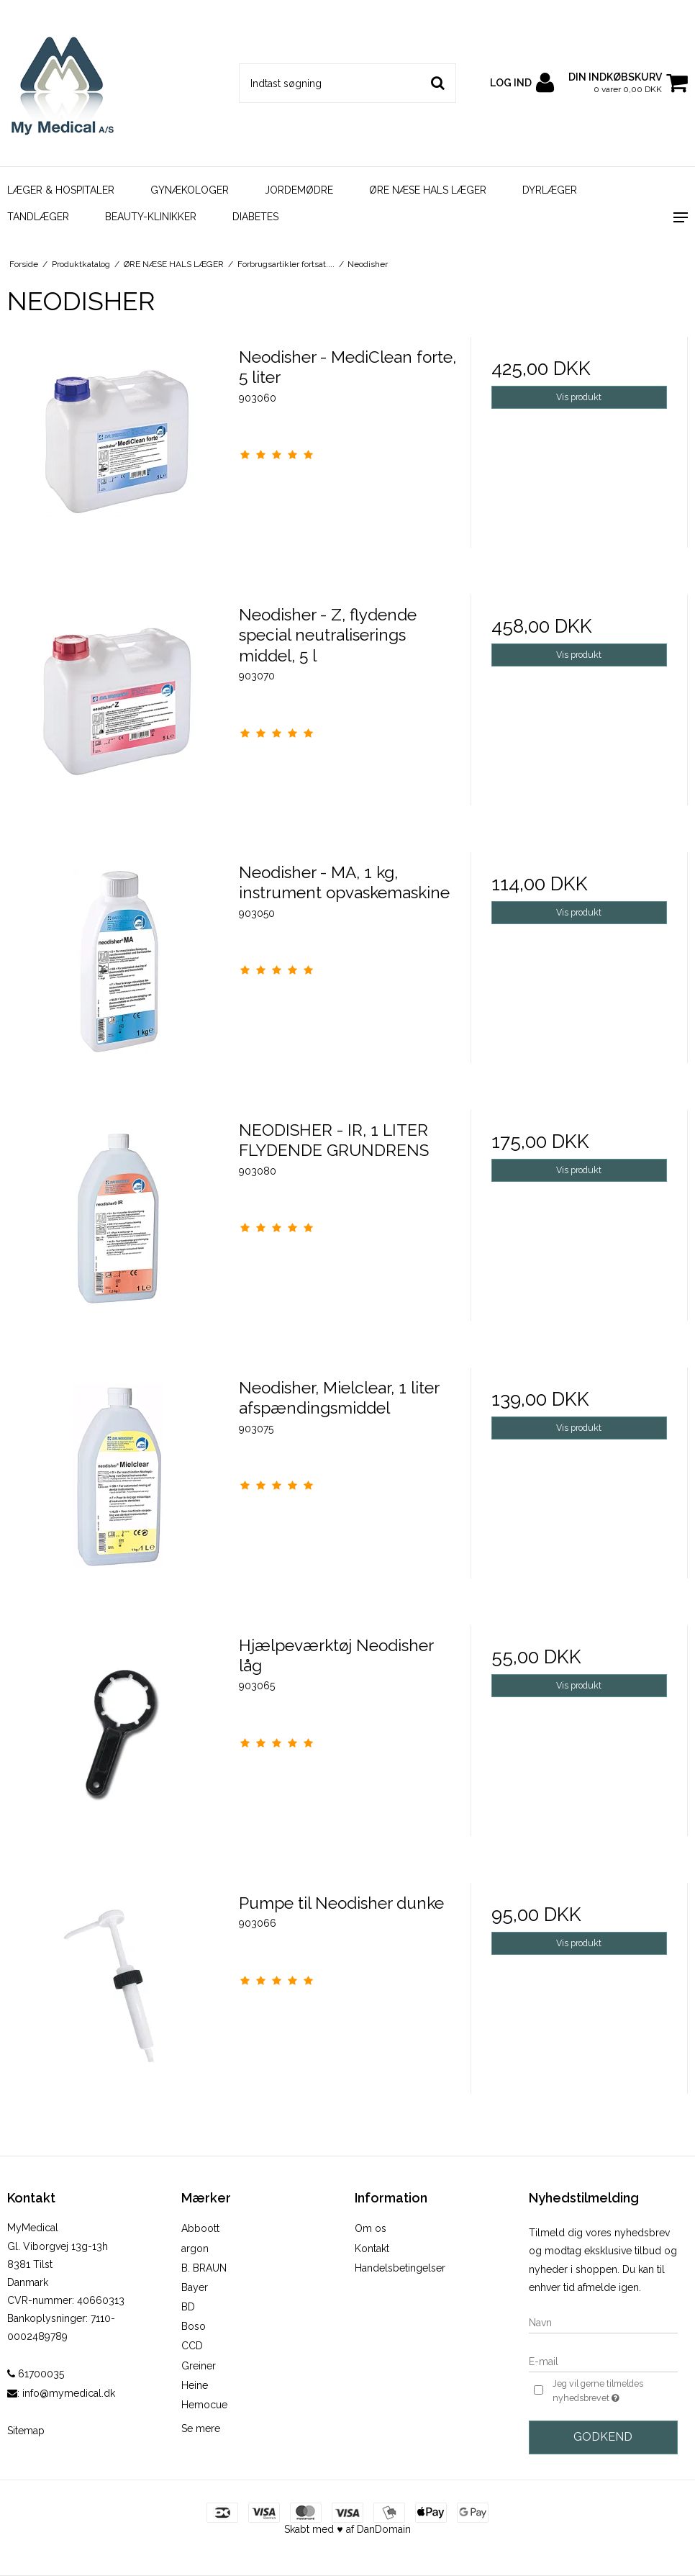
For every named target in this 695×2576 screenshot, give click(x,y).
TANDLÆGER (38, 216)
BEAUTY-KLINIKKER (150, 216)
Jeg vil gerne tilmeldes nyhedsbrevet (614, 2391)
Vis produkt (578, 397)
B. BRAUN (204, 2268)
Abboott (200, 2228)
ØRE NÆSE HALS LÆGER (427, 190)
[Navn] (603, 2322)
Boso (193, 2326)
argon (195, 2248)
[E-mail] (603, 2361)
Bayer (194, 2287)
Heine (194, 2385)
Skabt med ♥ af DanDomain (347, 2529)
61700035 (35, 2374)
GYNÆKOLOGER (189, 190)
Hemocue (204, 2404)
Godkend (602, 2437)
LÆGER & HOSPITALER (60, 190)
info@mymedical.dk (68, 2393)
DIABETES (255, 216)
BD (188, 2307)
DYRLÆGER (549, 190)
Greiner (198, 2366)
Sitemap (26, 2430)
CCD (192, 2345)
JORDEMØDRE (299, 190)
